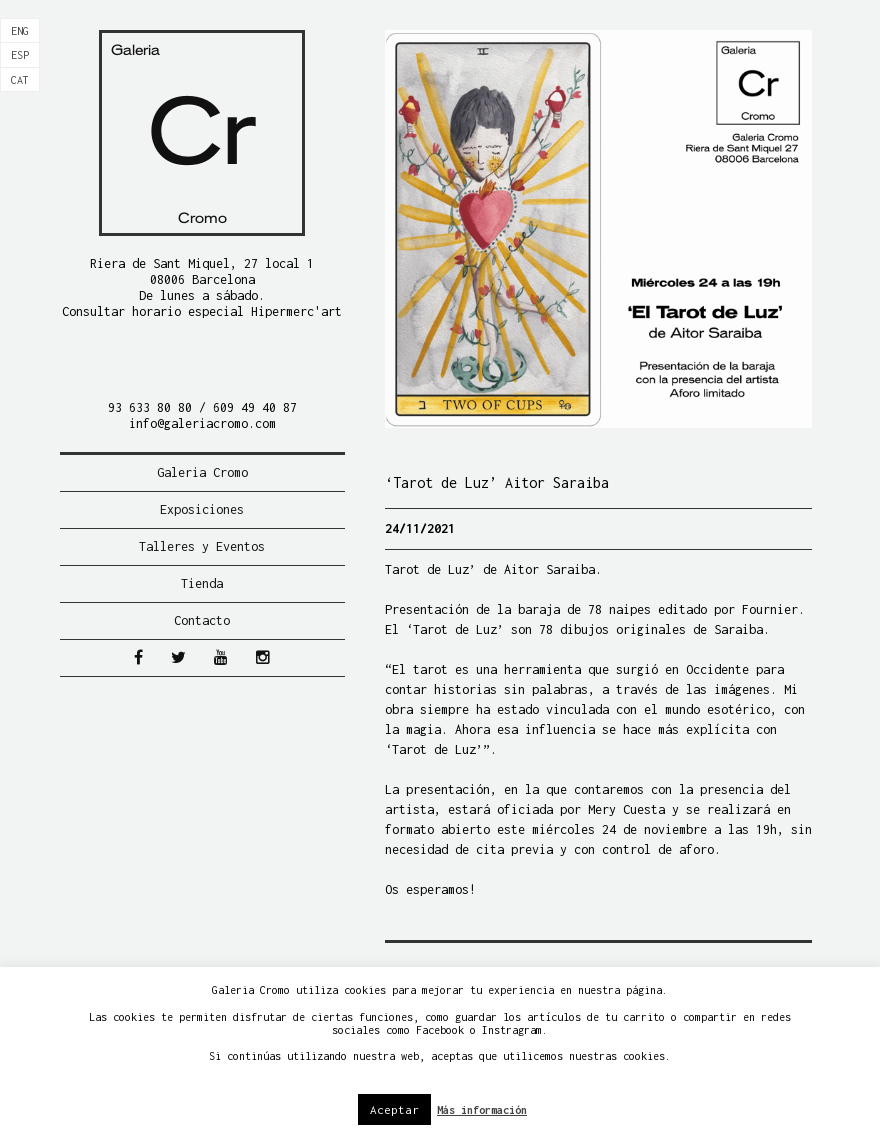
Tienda (202, 583)
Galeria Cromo (202, 472)
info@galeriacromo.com (202, 423)
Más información (482, 1110)
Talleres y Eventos (202, 546)
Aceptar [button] (394, 1109)
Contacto (202, 620)
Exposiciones (202, 509)
